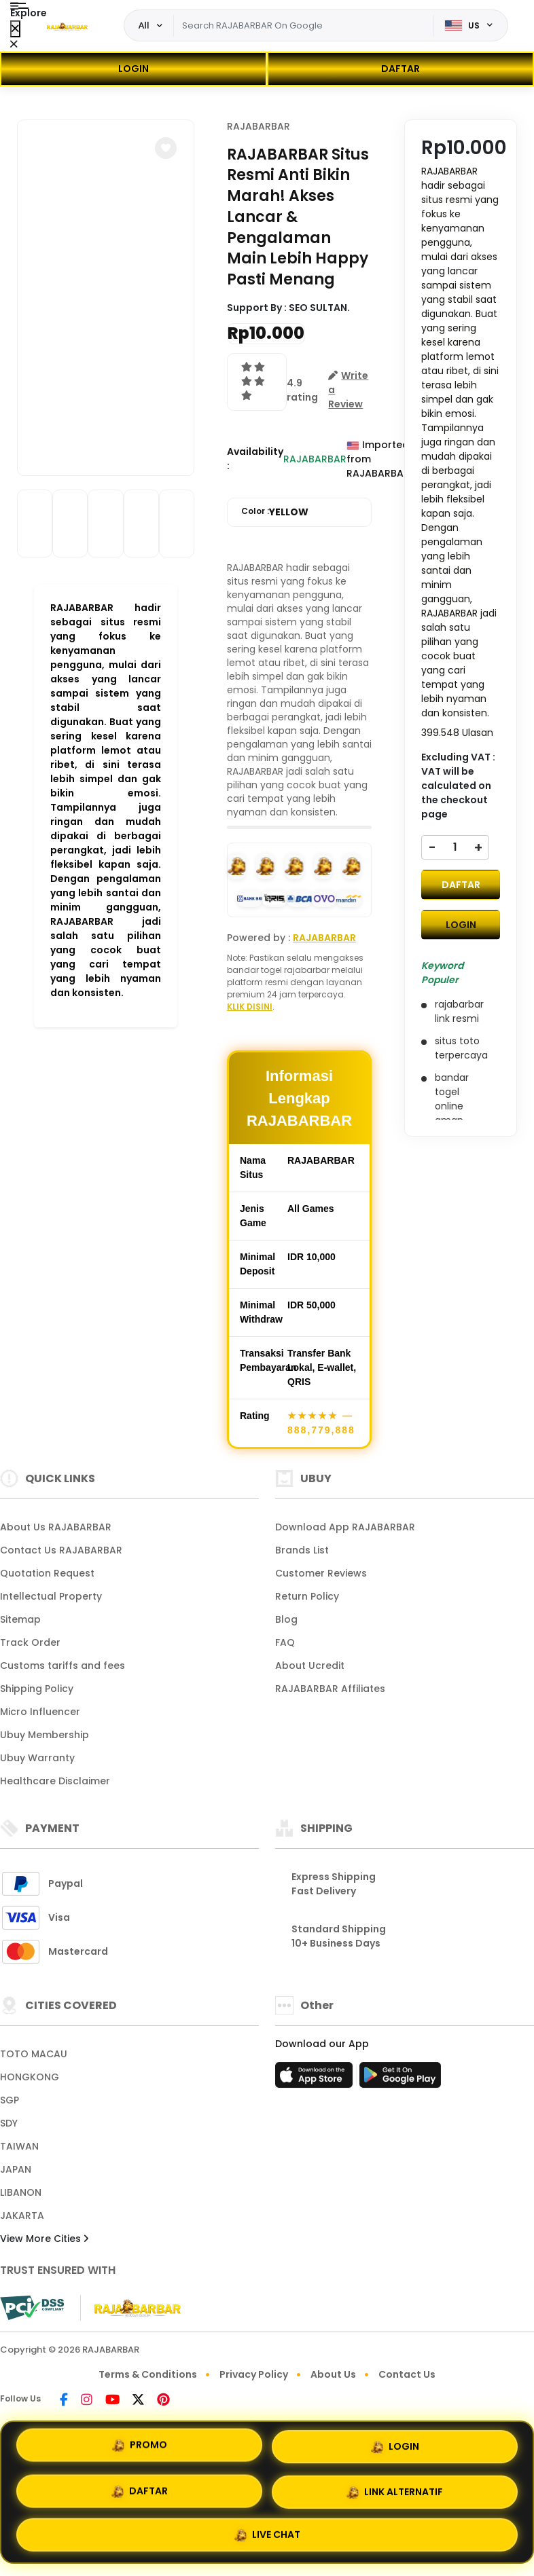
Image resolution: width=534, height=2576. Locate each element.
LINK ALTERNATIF (394, 2492)
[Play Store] (400, 2079)
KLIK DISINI (249, 1006)
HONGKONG (29, 2077)
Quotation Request (47, 1573)
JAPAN (15, 2169)
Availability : (255, 459)
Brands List (302, 1550)
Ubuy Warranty (37, 1758)
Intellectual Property (51, 1596)
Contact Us (406, 2374)
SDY (9, 2123)
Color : (274, 512)
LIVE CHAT (267, 2533)
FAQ (285, 1642)
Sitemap (20, 1619)
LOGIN (133, 68)
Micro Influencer (40, 1711)
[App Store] (316, 2079)
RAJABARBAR (258, 126)
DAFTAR (400, 68)
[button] (166, 148)
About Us (333, 2374)
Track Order (30, 1642)
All (144, 25)
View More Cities (44, 2238)
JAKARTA (22, 2215)
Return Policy (307, 1596)
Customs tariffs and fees (62, 1665)
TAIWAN (19, 2146)
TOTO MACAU (33, 2054)
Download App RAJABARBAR (345, 1527)
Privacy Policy (253, 2374)
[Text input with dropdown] (304, 26)
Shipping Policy (36, 1688)
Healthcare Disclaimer (55, 1781)
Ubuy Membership (44, 1735)
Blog (286, 1619)
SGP (9, 2100)
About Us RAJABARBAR (55, 1527)
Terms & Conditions (148, 2374)
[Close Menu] (15, 28)
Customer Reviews (321, 1573)
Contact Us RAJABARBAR (61, 1550)
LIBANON (20, 2192)
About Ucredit (309, 1665)
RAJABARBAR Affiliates (330, 1688)
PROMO (139, 2446)
